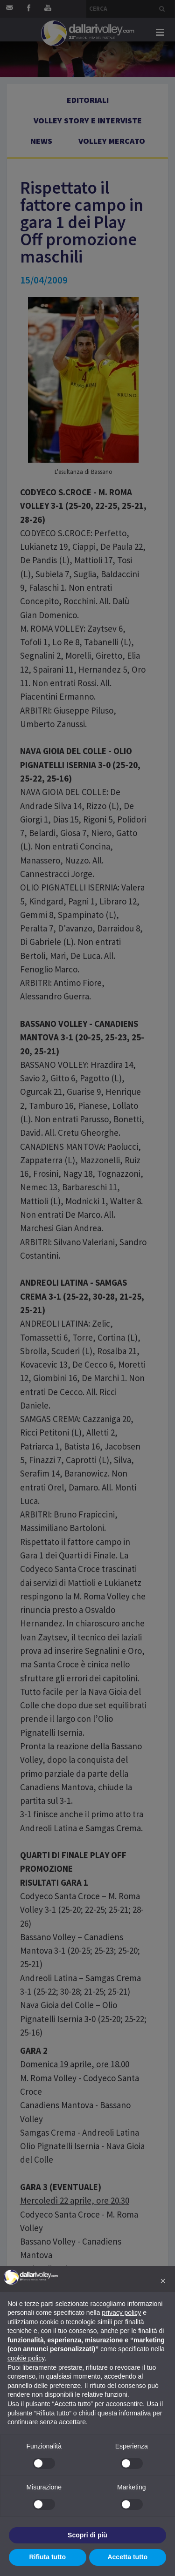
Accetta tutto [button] (127, 2557)
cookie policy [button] (25, 2358)
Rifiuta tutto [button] (47, 2557)
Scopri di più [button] (87, 2535)
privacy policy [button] (121, 2312)
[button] (162, 2280)
